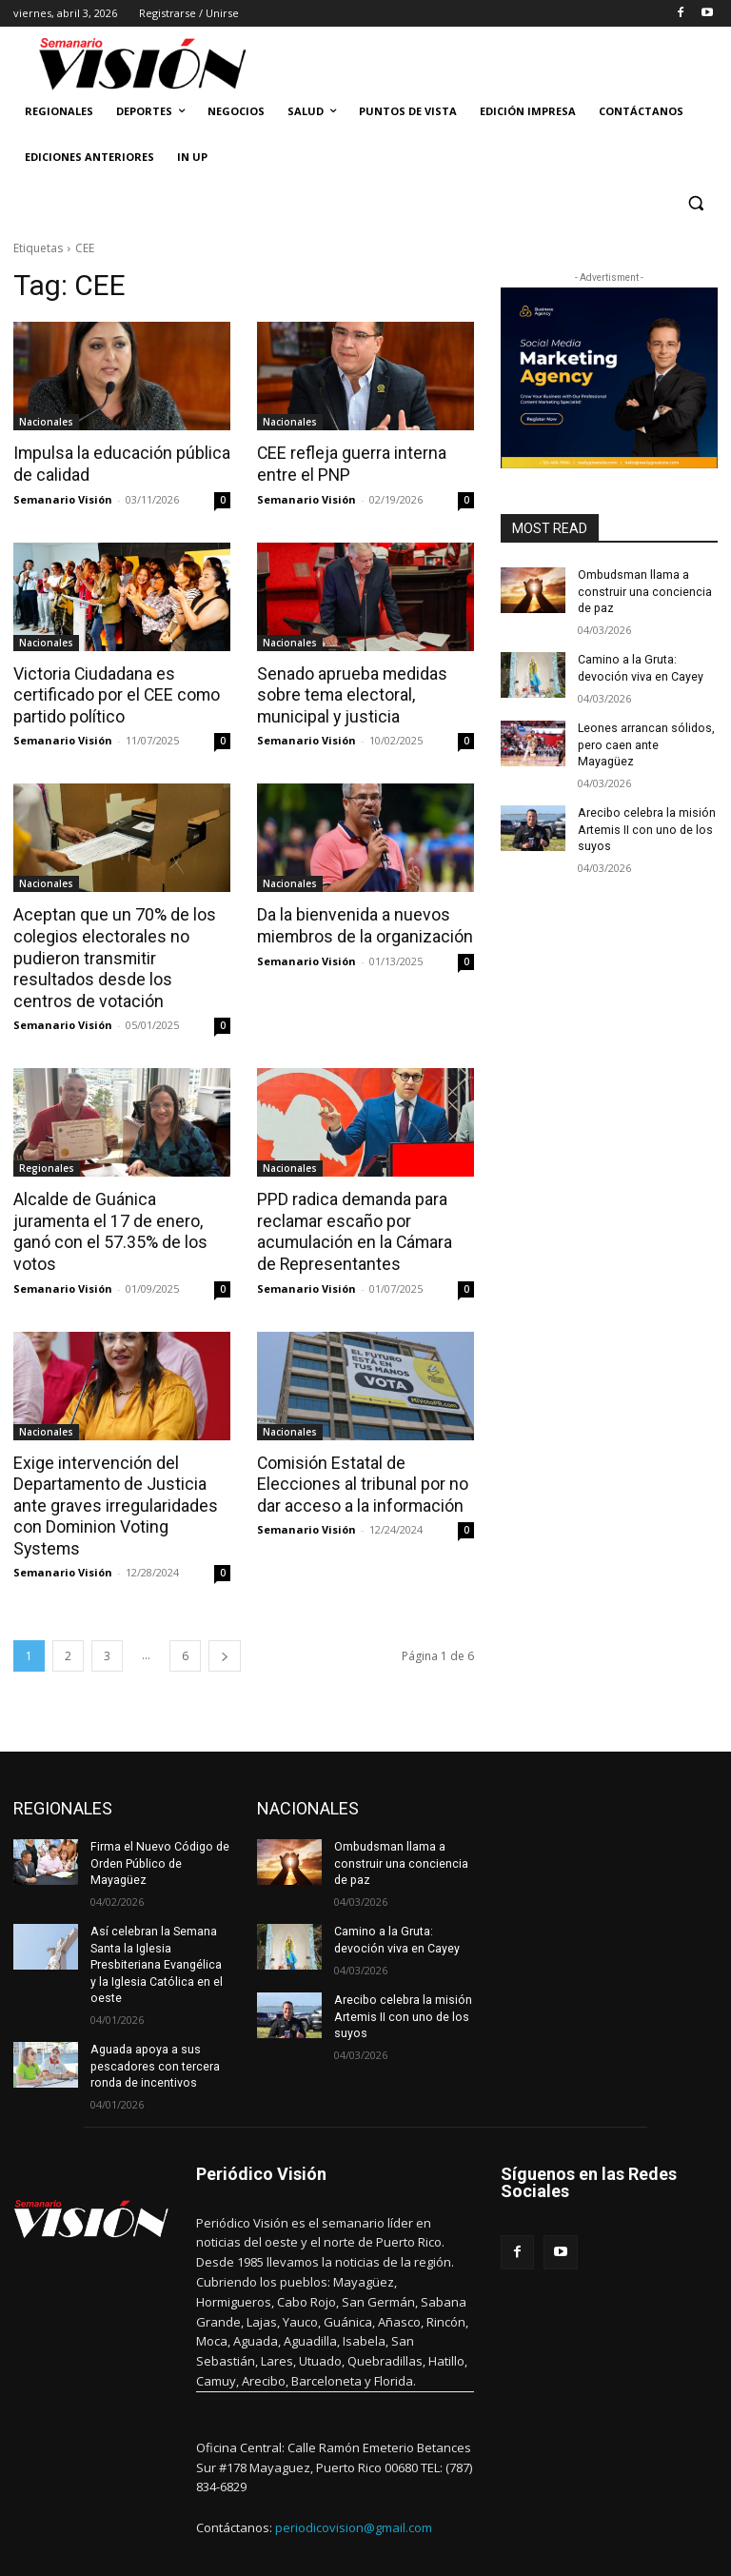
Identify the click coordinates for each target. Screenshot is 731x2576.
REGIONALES (62, 1777)
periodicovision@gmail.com (353, 2490)
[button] (695, 203)
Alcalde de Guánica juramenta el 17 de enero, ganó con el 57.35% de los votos (120, 1214)
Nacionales (46, 421)
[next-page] (224, 1624)
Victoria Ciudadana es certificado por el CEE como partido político (112, 693)
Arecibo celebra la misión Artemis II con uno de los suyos (644, 809)
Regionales (46, 1162)
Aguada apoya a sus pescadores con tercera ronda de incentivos (153, 2030)
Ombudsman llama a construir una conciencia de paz (644, 591)
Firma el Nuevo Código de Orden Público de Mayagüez (157, 1831)
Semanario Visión (62, 497)
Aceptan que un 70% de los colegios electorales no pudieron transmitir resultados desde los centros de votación (118, 953)
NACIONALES (308, 1777)
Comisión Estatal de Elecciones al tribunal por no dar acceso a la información (357, 1475)
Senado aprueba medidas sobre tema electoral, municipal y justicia (348, 693)
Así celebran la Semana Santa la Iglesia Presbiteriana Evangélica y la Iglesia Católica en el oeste (159, 1931)
